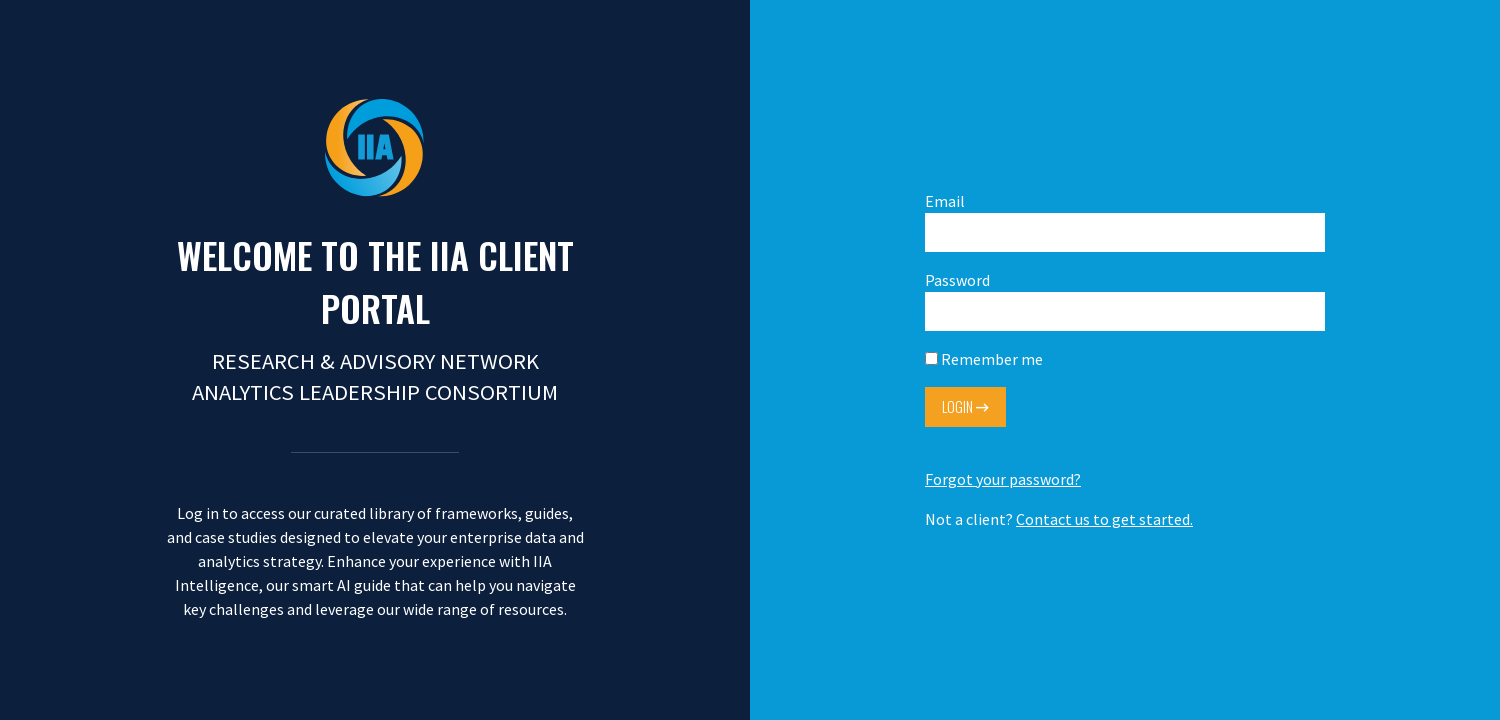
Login (965, 406)
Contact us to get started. (1104, 519)
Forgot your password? (1003, 479)
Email (1125, 221)
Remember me (984, 359)
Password (1125, 300)
